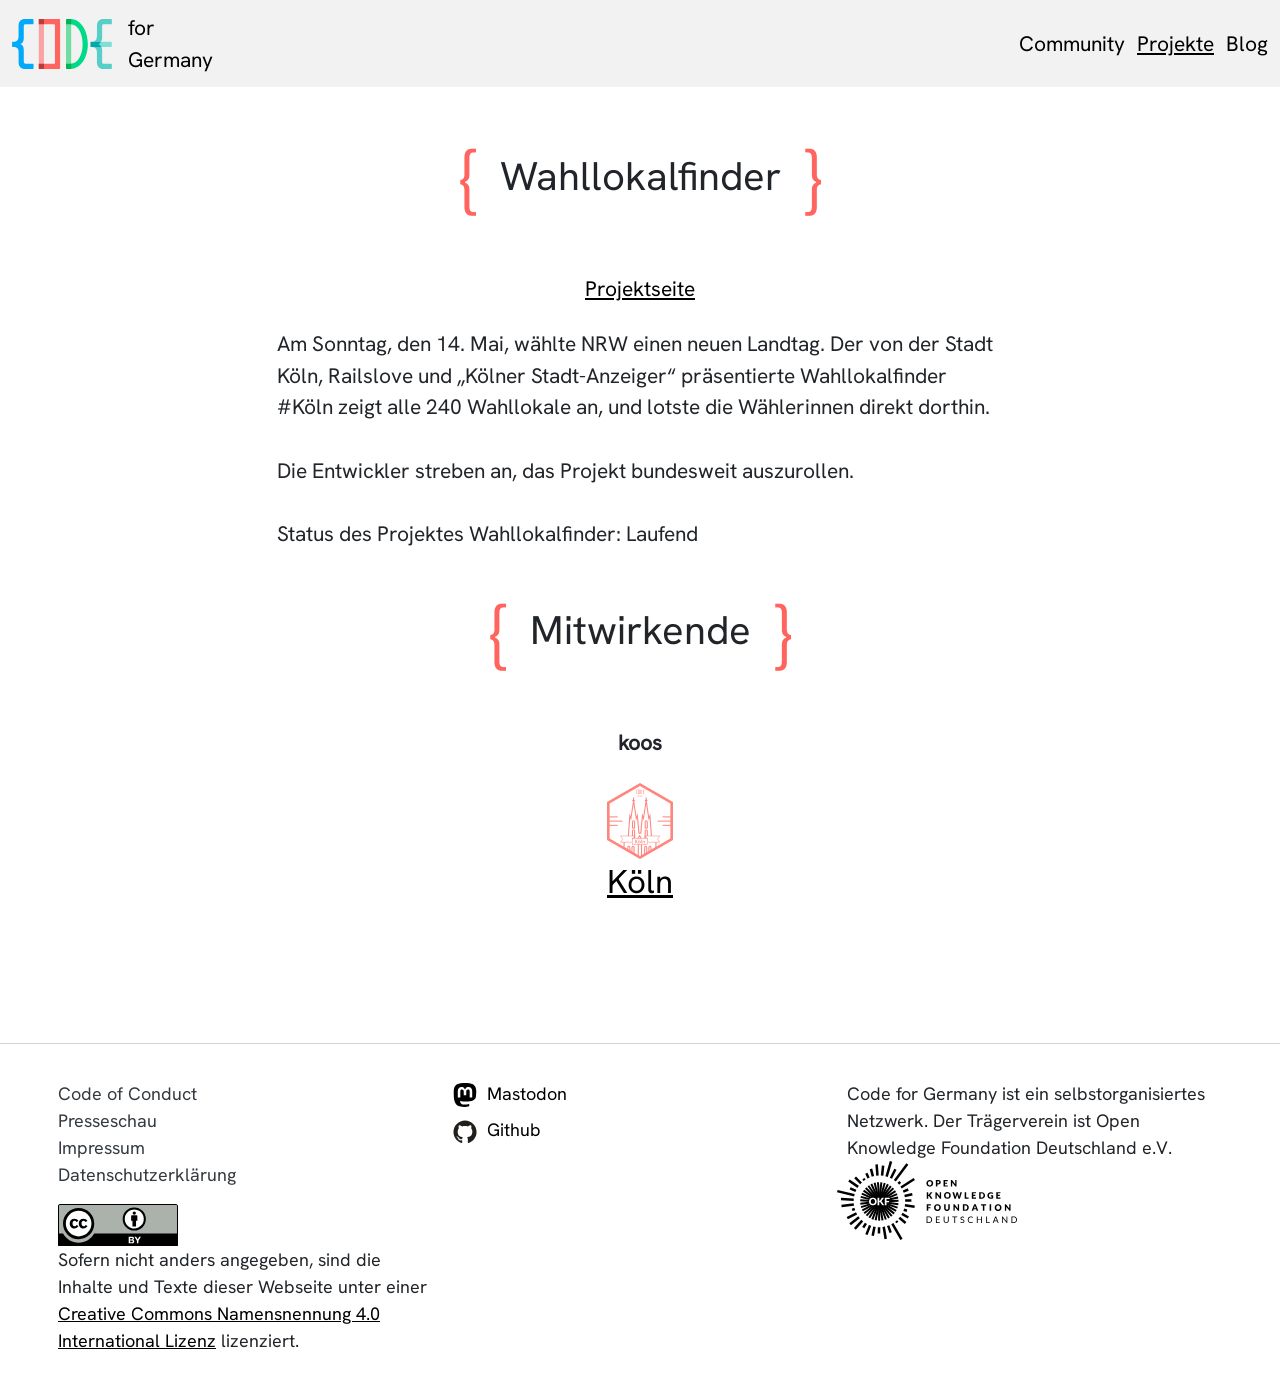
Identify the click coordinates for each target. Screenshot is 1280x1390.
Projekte (1175, 43)
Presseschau (107, 1120)
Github (497, 1131)
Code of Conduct (127, 1093)
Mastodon (510, 1095)
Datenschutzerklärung (147, 1174)
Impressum (101, 1147)
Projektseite (640, 288)
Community (1072, 43)
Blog (1247, 43)
